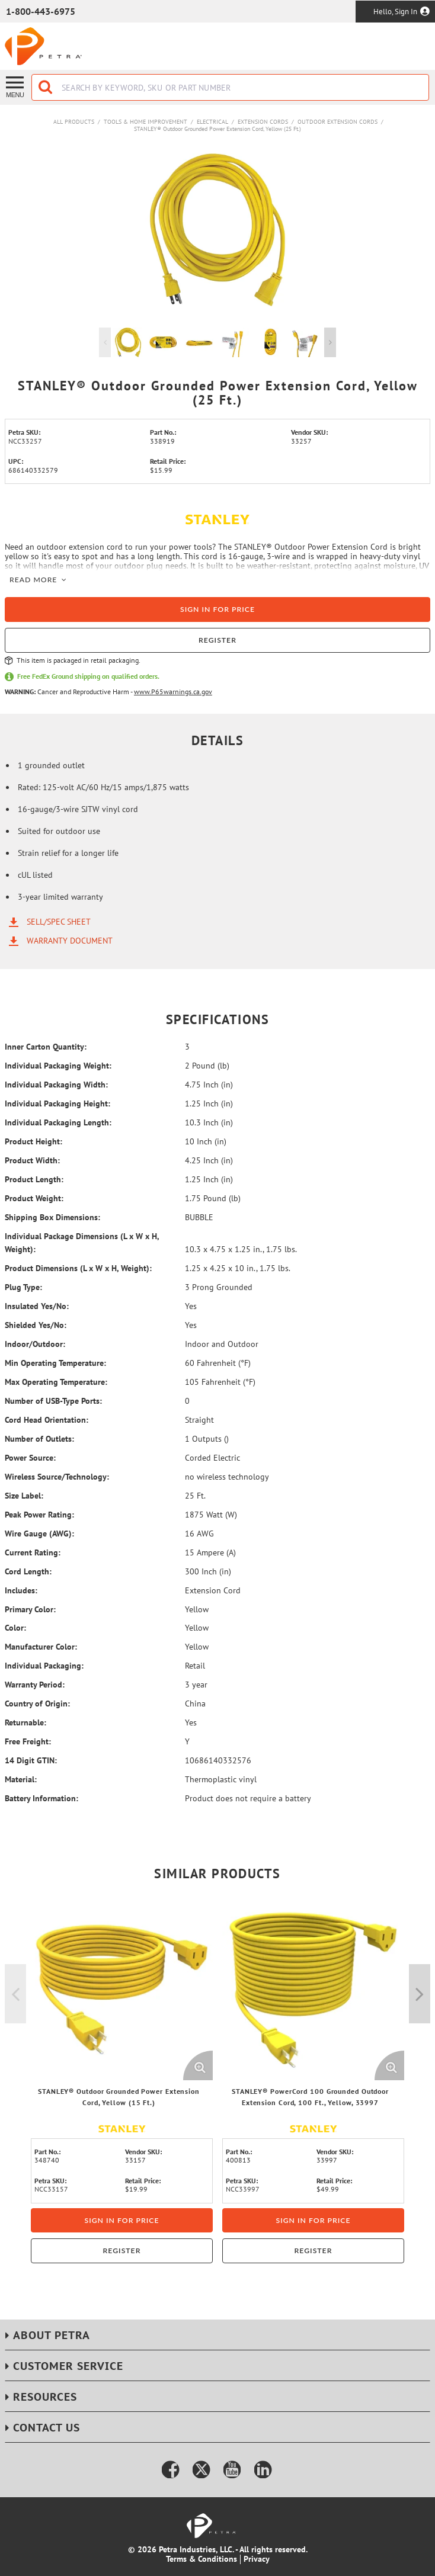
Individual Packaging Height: (57, 1103)
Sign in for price (217, 609)
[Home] (43, 46)
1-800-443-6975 (40, 11)
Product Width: (32, 1160)
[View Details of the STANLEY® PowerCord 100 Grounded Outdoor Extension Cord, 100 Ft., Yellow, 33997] (313, 1989)
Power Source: (30, 1457)
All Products (73, 122)
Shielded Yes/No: (35, 1325)
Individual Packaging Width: (56, 1084)
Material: (21, 1779)
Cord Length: (28, 1571)
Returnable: (25, 1722)
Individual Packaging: (44, 1665)
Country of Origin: (37, 1703)
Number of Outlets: (39, 1438)
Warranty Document (70, 940)
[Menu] (15, 86)
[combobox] (230, 87)
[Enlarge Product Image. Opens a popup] (198, 2065)
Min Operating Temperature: (55, 1363)
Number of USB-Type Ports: (53, 1401)
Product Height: (33, 1141)
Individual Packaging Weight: (58, 1065)
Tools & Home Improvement (145, 122)
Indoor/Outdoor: (35, 1344)
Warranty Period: (35, 1684)
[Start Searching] (46, 87)
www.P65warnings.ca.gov (173, 691)
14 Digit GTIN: (31, 1760)
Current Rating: (32, 1552)
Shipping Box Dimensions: (52, 1217)
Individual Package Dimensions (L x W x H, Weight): (82, 1243)
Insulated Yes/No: (37, 1306)
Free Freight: (28, 1741)
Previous (105, 342)
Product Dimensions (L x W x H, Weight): (78, 1268)
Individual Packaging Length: (58, 1122)
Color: (15, 1627)
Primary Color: (30, 1609)
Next (330, 342)
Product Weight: (34, 1198)
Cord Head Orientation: (46, 1419)
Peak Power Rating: (39, 1514)
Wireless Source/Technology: (57, 1476)
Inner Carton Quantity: (46, 1046)
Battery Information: (41, 1798)
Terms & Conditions (201, 2558)
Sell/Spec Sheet (59, 921)
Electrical (212, 122)
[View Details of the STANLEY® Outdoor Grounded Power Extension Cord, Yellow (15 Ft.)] (122, 1989)
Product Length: (34, 1179)
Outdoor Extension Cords (338, 122)
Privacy (257, 2558)
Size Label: (24, 1495)
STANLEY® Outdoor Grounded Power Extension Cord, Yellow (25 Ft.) (217, 129)
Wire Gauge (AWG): (39, 1533)
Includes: (21, 1590)
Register (217, 640)
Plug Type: (23, 1287)
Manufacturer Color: (41, 1646)
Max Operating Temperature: (56, 1382)
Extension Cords (263, 122)
